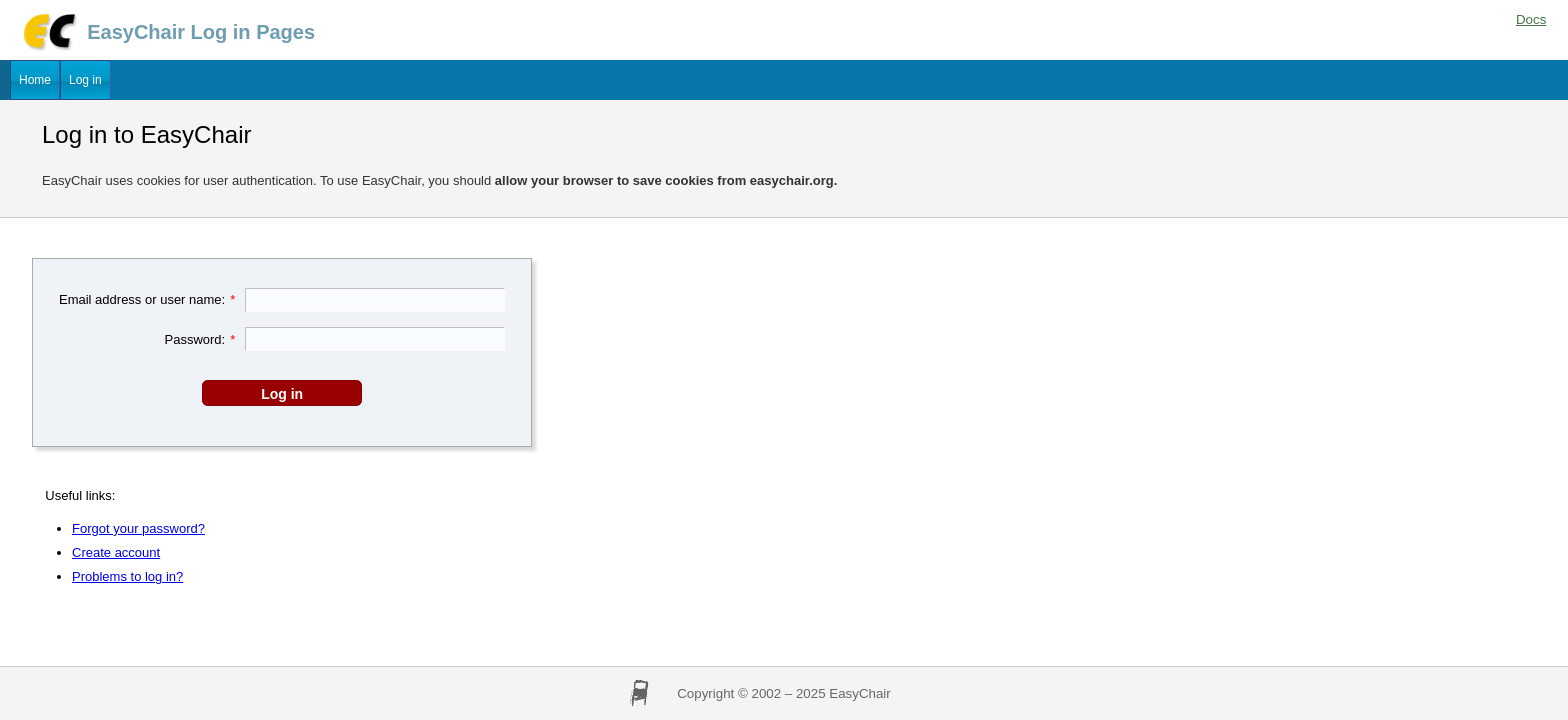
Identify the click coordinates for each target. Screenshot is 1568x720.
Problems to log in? (127, 576)
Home (35, 80)
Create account (116, 552)
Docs (1531, 19)
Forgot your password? (138, 528)
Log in (85, 80)
